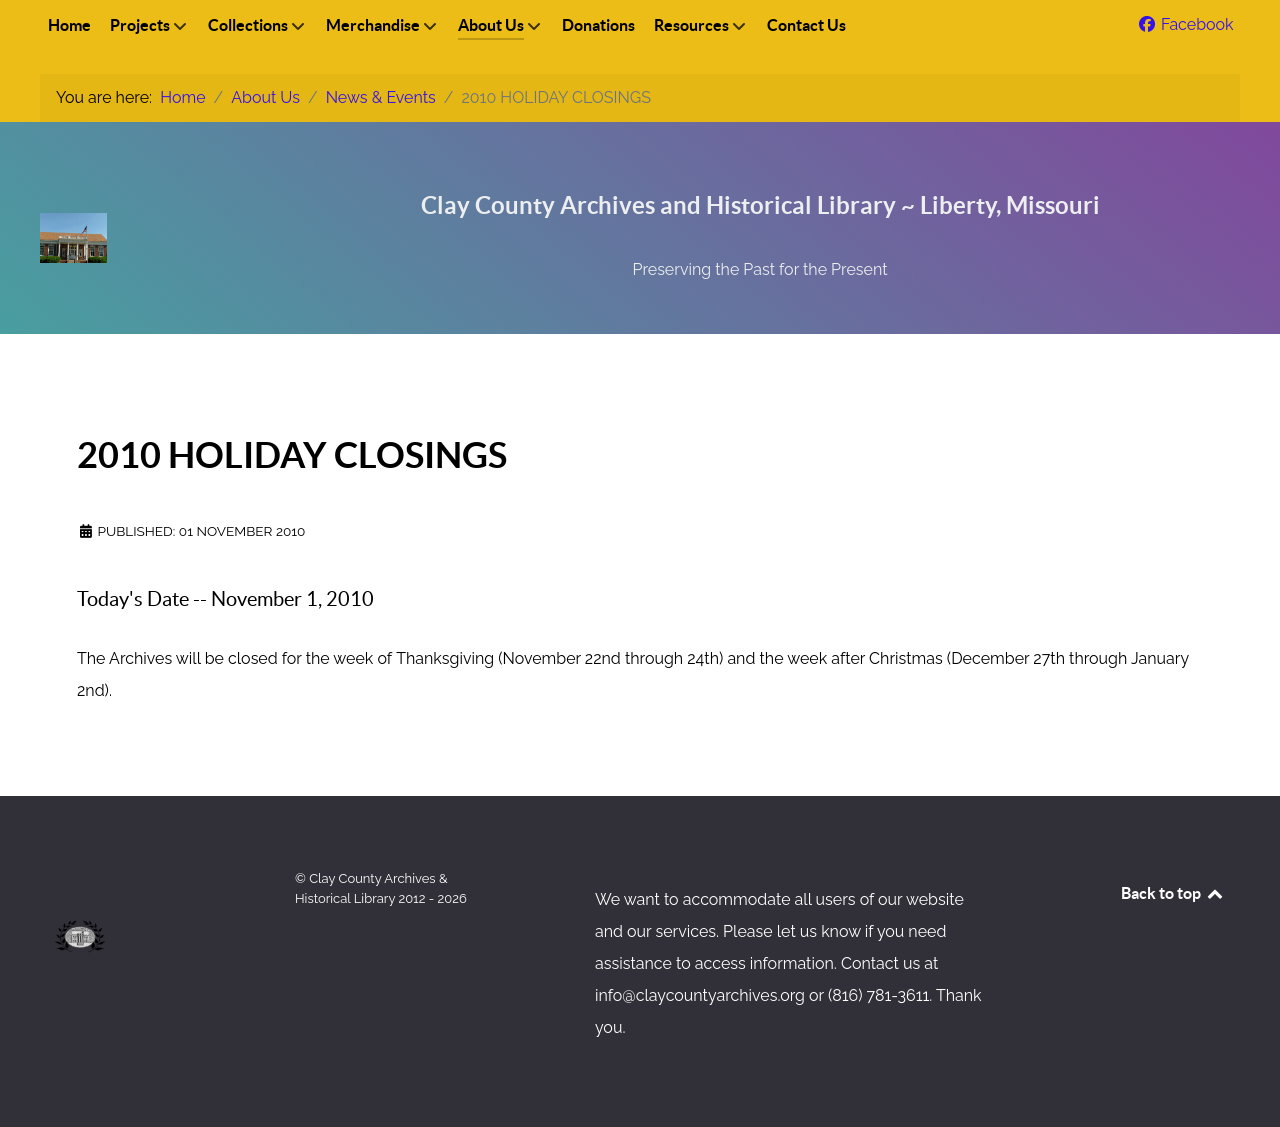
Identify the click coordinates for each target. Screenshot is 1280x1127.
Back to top (1173, 893)
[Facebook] (1185, 24)
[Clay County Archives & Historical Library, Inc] (160, 195)
